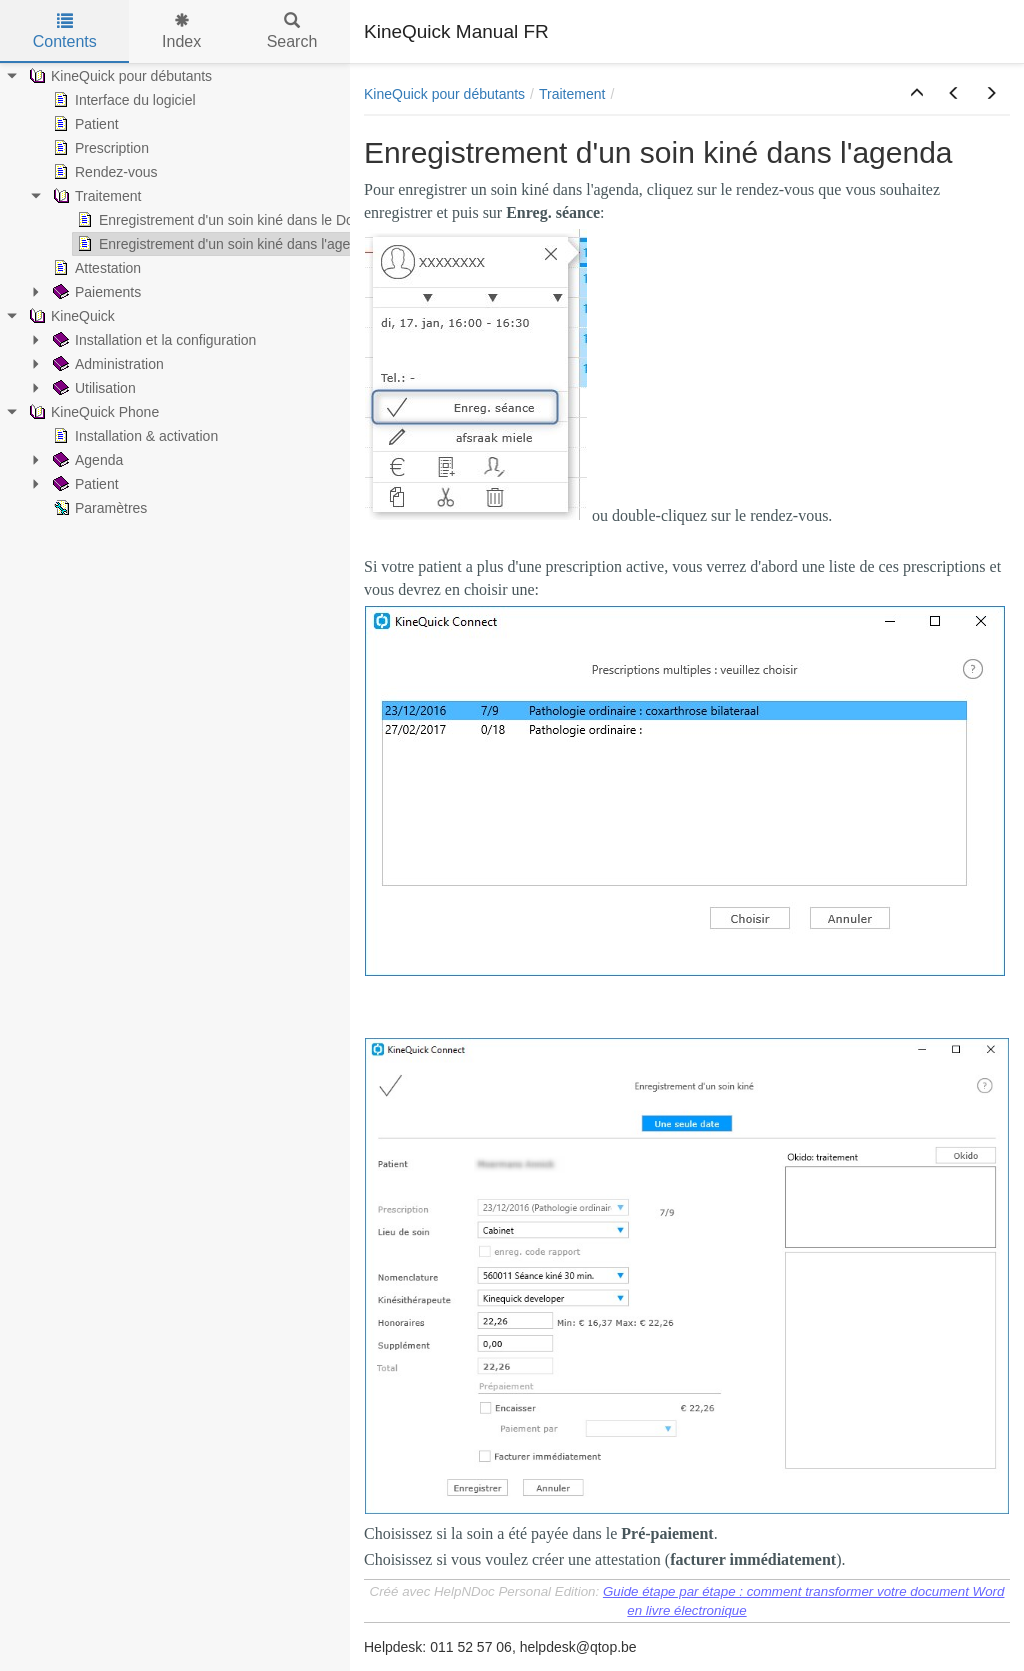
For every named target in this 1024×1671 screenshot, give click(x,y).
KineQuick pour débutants (444, 94)
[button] (917, 94)
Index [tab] (181, 31)
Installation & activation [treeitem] (133, 436)
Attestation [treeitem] (95, 268)
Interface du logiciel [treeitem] (122, 100)
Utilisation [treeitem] (92, 388)
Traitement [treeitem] (95, 196)
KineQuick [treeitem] (70, 316)
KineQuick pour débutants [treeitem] (118, 76)
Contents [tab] (65, 31)
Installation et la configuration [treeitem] (152, 340)
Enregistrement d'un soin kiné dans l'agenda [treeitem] (223, 244)
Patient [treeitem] (84, 124)
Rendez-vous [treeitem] (103, 172)
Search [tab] (292, 31)
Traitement (572, 94)
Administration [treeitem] (106, 364)
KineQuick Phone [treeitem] (92, 412)
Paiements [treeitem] (95, 292)
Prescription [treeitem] (99, 148)
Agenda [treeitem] (86, 460)
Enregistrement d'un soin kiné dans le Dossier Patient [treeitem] (252, 220)
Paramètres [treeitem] (98, 508)
